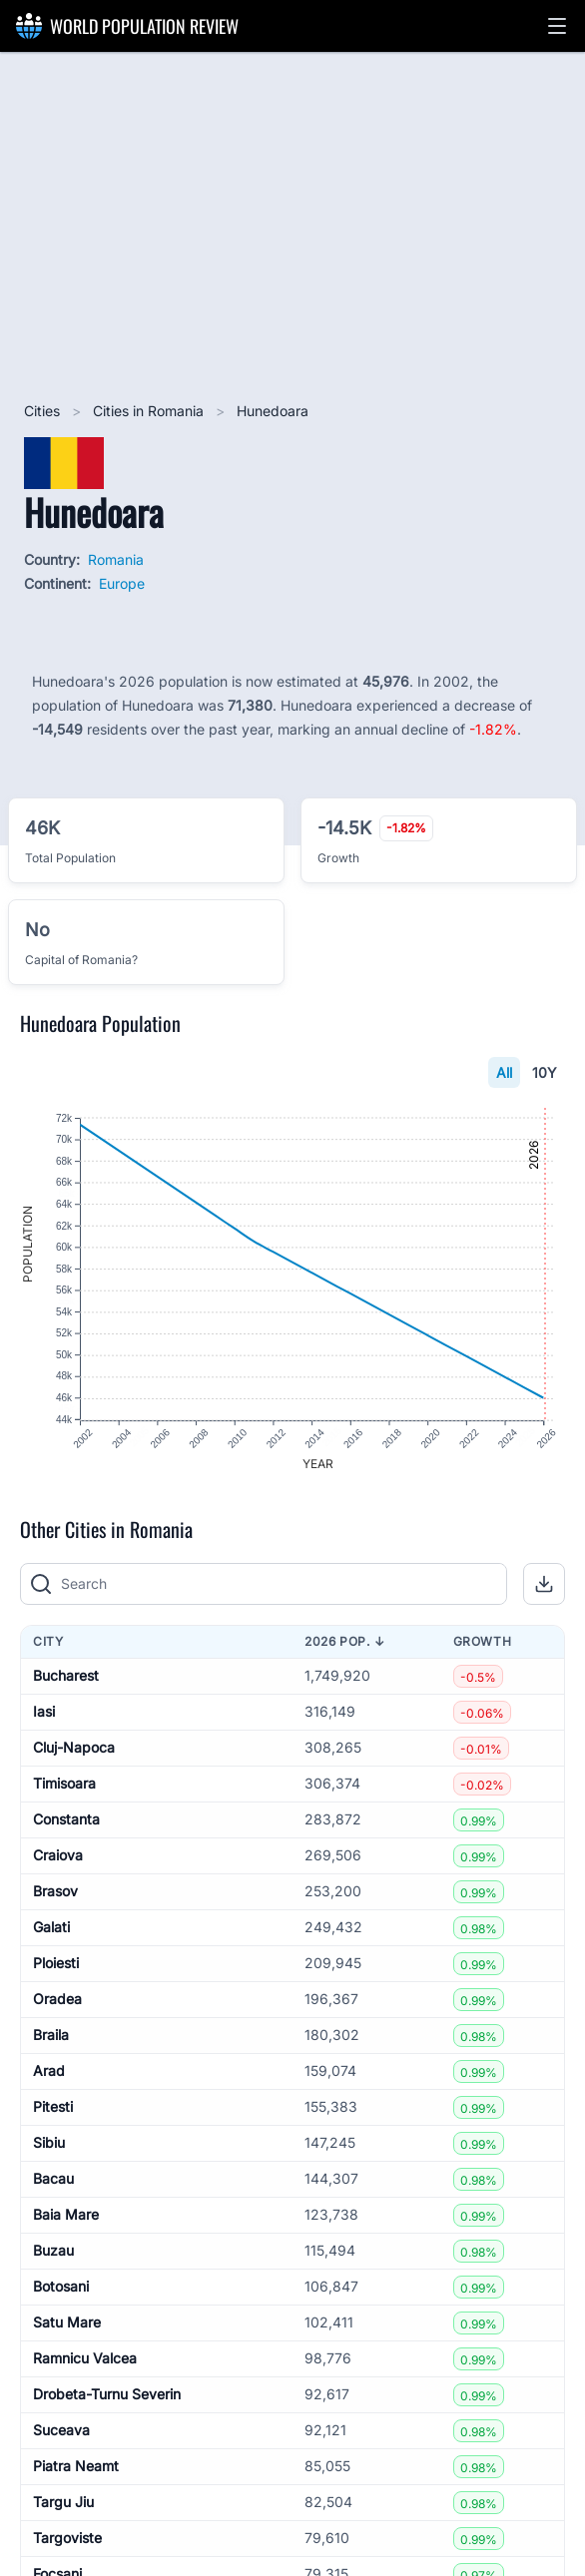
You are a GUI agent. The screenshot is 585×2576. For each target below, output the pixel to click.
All (504, 1072)
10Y (544, 1072)
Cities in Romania (150, 410)
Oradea (57, 1999)
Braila (51, 2035)
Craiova (58, 1855)
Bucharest (66, 1676)
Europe (122, 583)
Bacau (53, 2179)
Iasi (44, 1712)
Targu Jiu (63, 2502)
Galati (51, 1927)
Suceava (61, 2430)
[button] (557, 26)
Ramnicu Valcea (85, 2358)
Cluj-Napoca (74, 1748)
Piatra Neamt (76, 2466)
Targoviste (67, 2538)
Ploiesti (56, 1963)
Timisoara (64, 1784)
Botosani (61, 2287)
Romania (116, 559)
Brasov (55, 1891)
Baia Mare (66, 2215)
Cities (44, 410)
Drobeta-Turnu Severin (107, 2394)
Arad (49, 2071)
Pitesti (53, 2107)
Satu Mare (67, 2323)
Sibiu (49, 2143)
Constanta (66, 1819)
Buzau (53, 2251)
